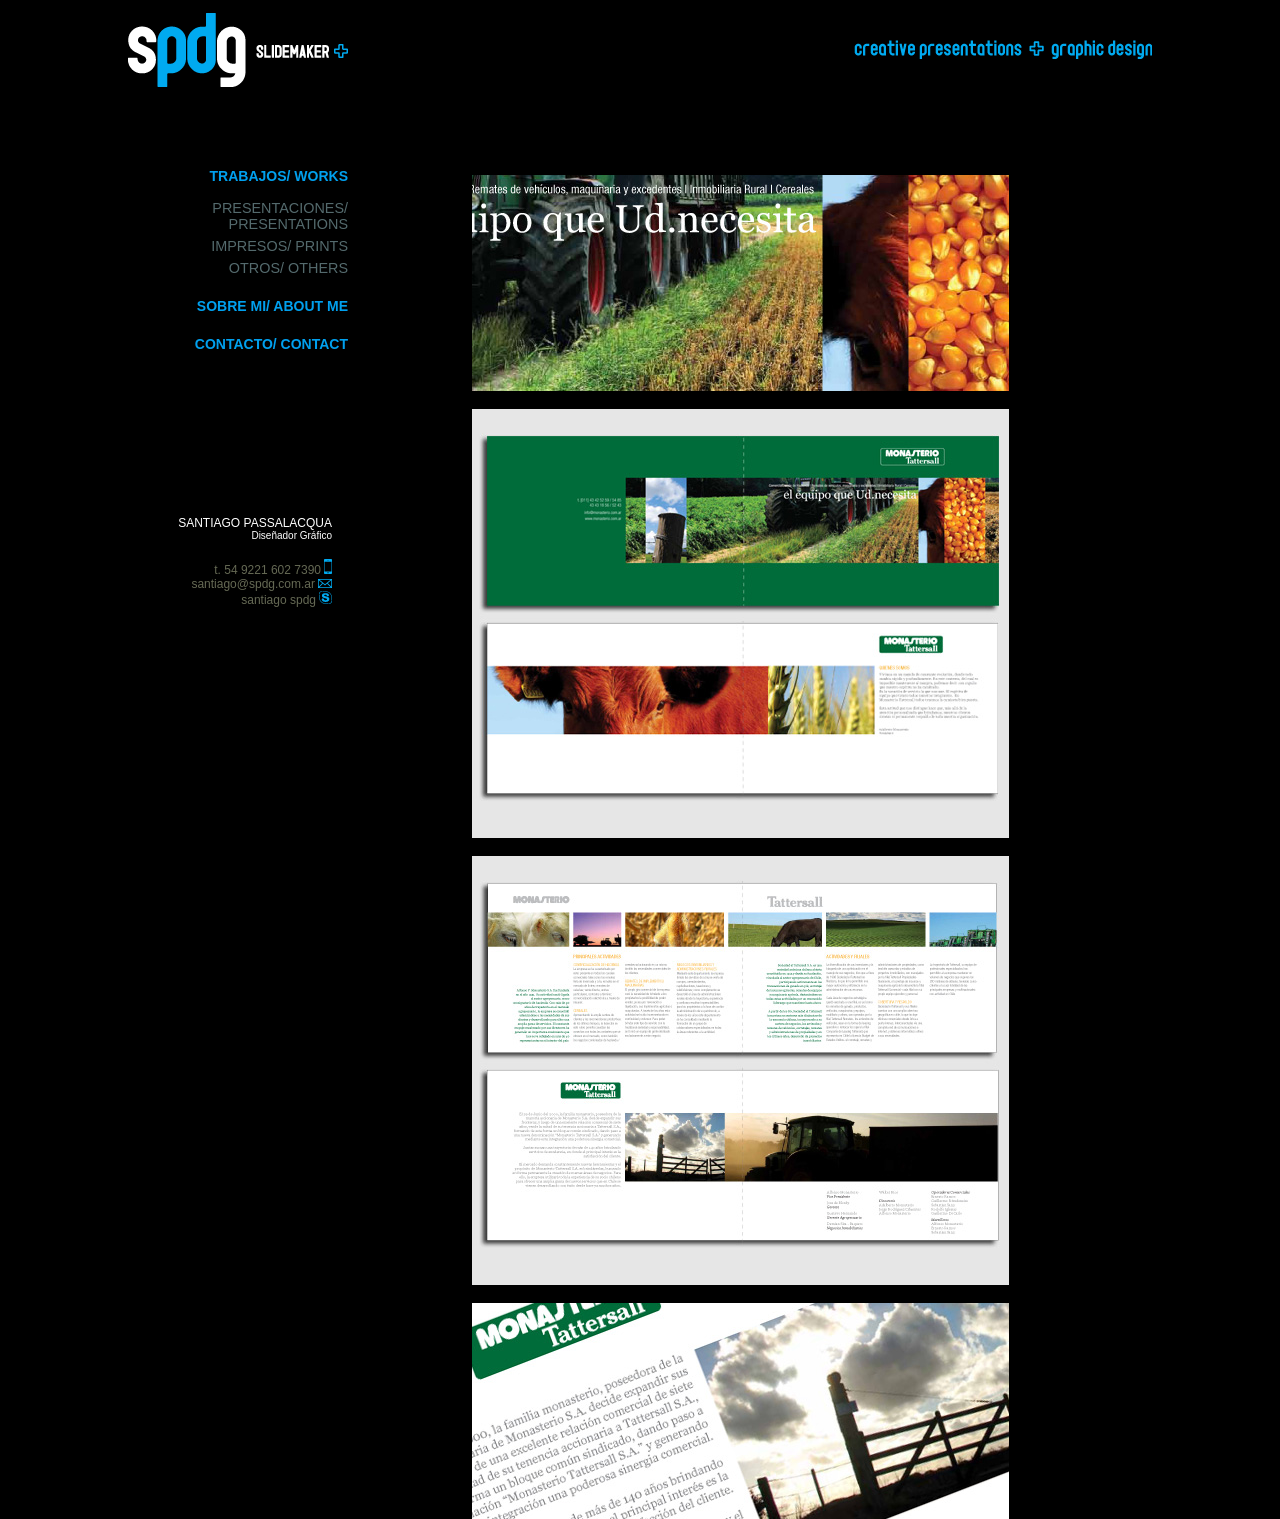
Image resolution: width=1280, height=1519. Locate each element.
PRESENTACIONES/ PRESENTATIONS (280, 216)
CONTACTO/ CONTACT (271, 344)
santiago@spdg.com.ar (253, 584)
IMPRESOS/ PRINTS (279, 246)
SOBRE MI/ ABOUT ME (272, 306)
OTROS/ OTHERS (288, 268)
